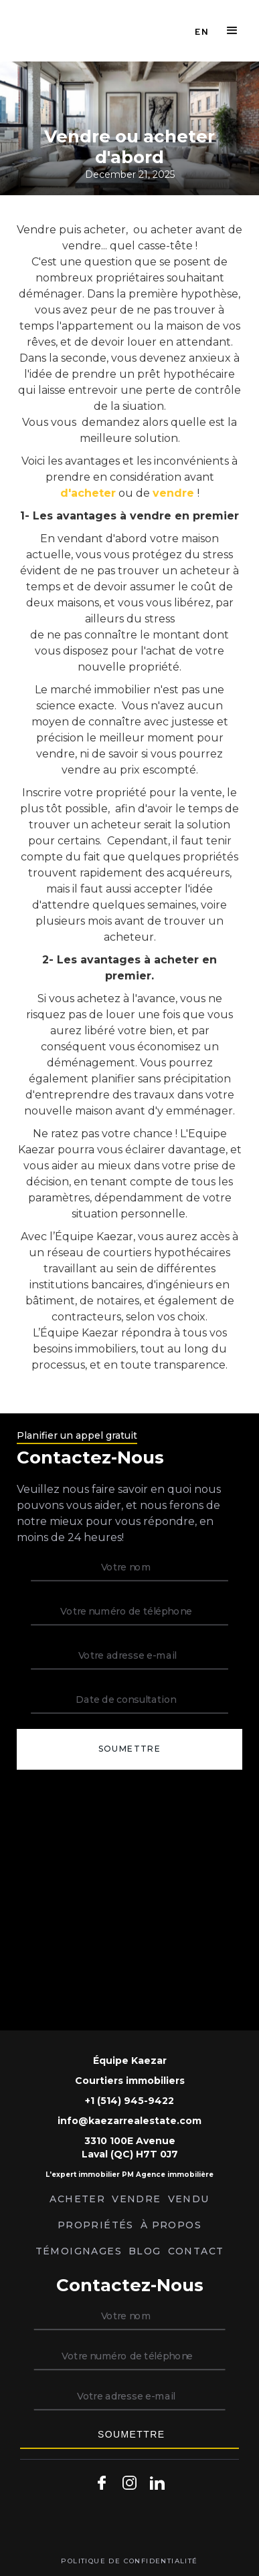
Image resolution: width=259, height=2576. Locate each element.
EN (202, 31)
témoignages (78, 2251)
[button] (232, 31)
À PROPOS (171, 2225)
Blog (144, 2251)
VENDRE (136, 2199)
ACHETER (77, 2199)
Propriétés (96, 2225)
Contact (196, 2251)
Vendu (188, 2199)
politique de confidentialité (129, 2561)
